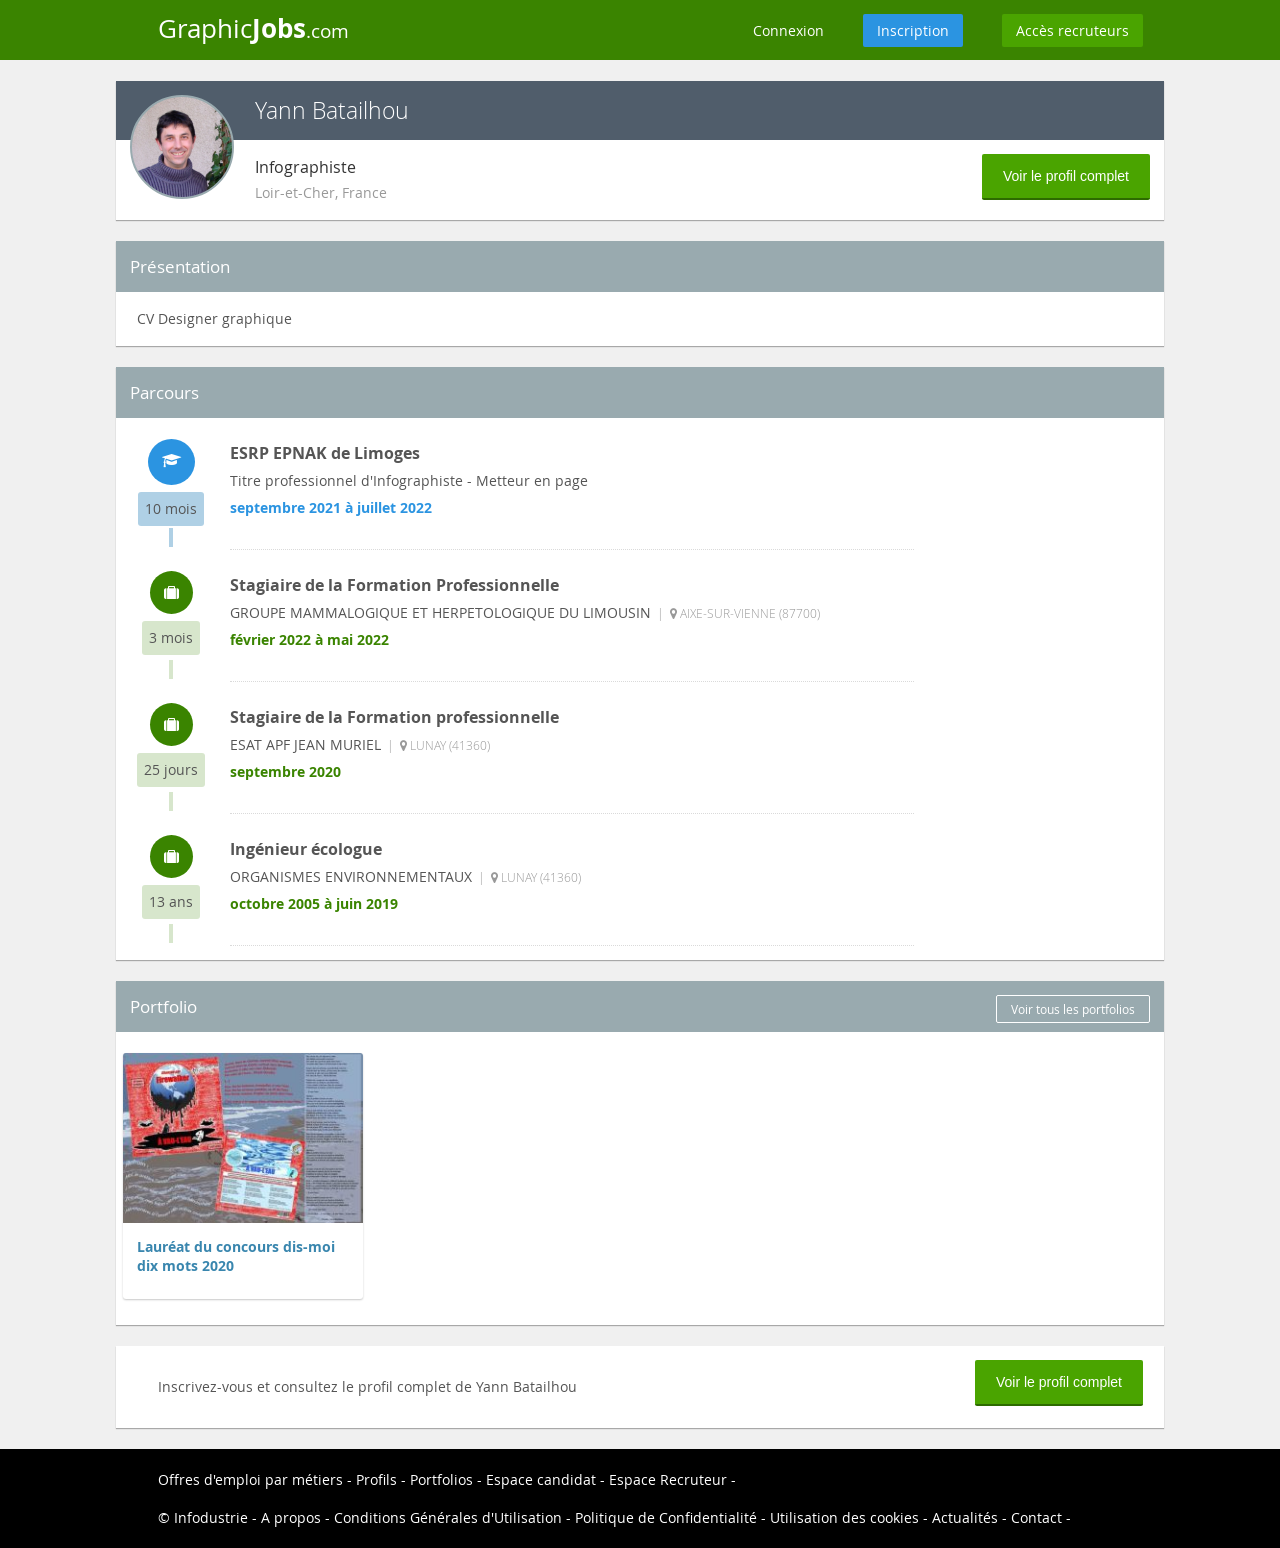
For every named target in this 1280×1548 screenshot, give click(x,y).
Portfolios (441, 1479)
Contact (1036, 1517)
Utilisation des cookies (844, 1517)
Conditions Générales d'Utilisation (448, 1517)
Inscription (913, 30)
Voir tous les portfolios (1073, 1009)
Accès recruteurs (1072, 30)
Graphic (253, 28)
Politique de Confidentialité (666, 1517)
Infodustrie (211, 1517)
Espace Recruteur (668, 1479)
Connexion (788, 30)
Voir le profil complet (1066, 176)
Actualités (965, 1517)
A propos (291, 1517)
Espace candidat (541, 1479)
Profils (376, 1479)
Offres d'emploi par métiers (250, 1479)
